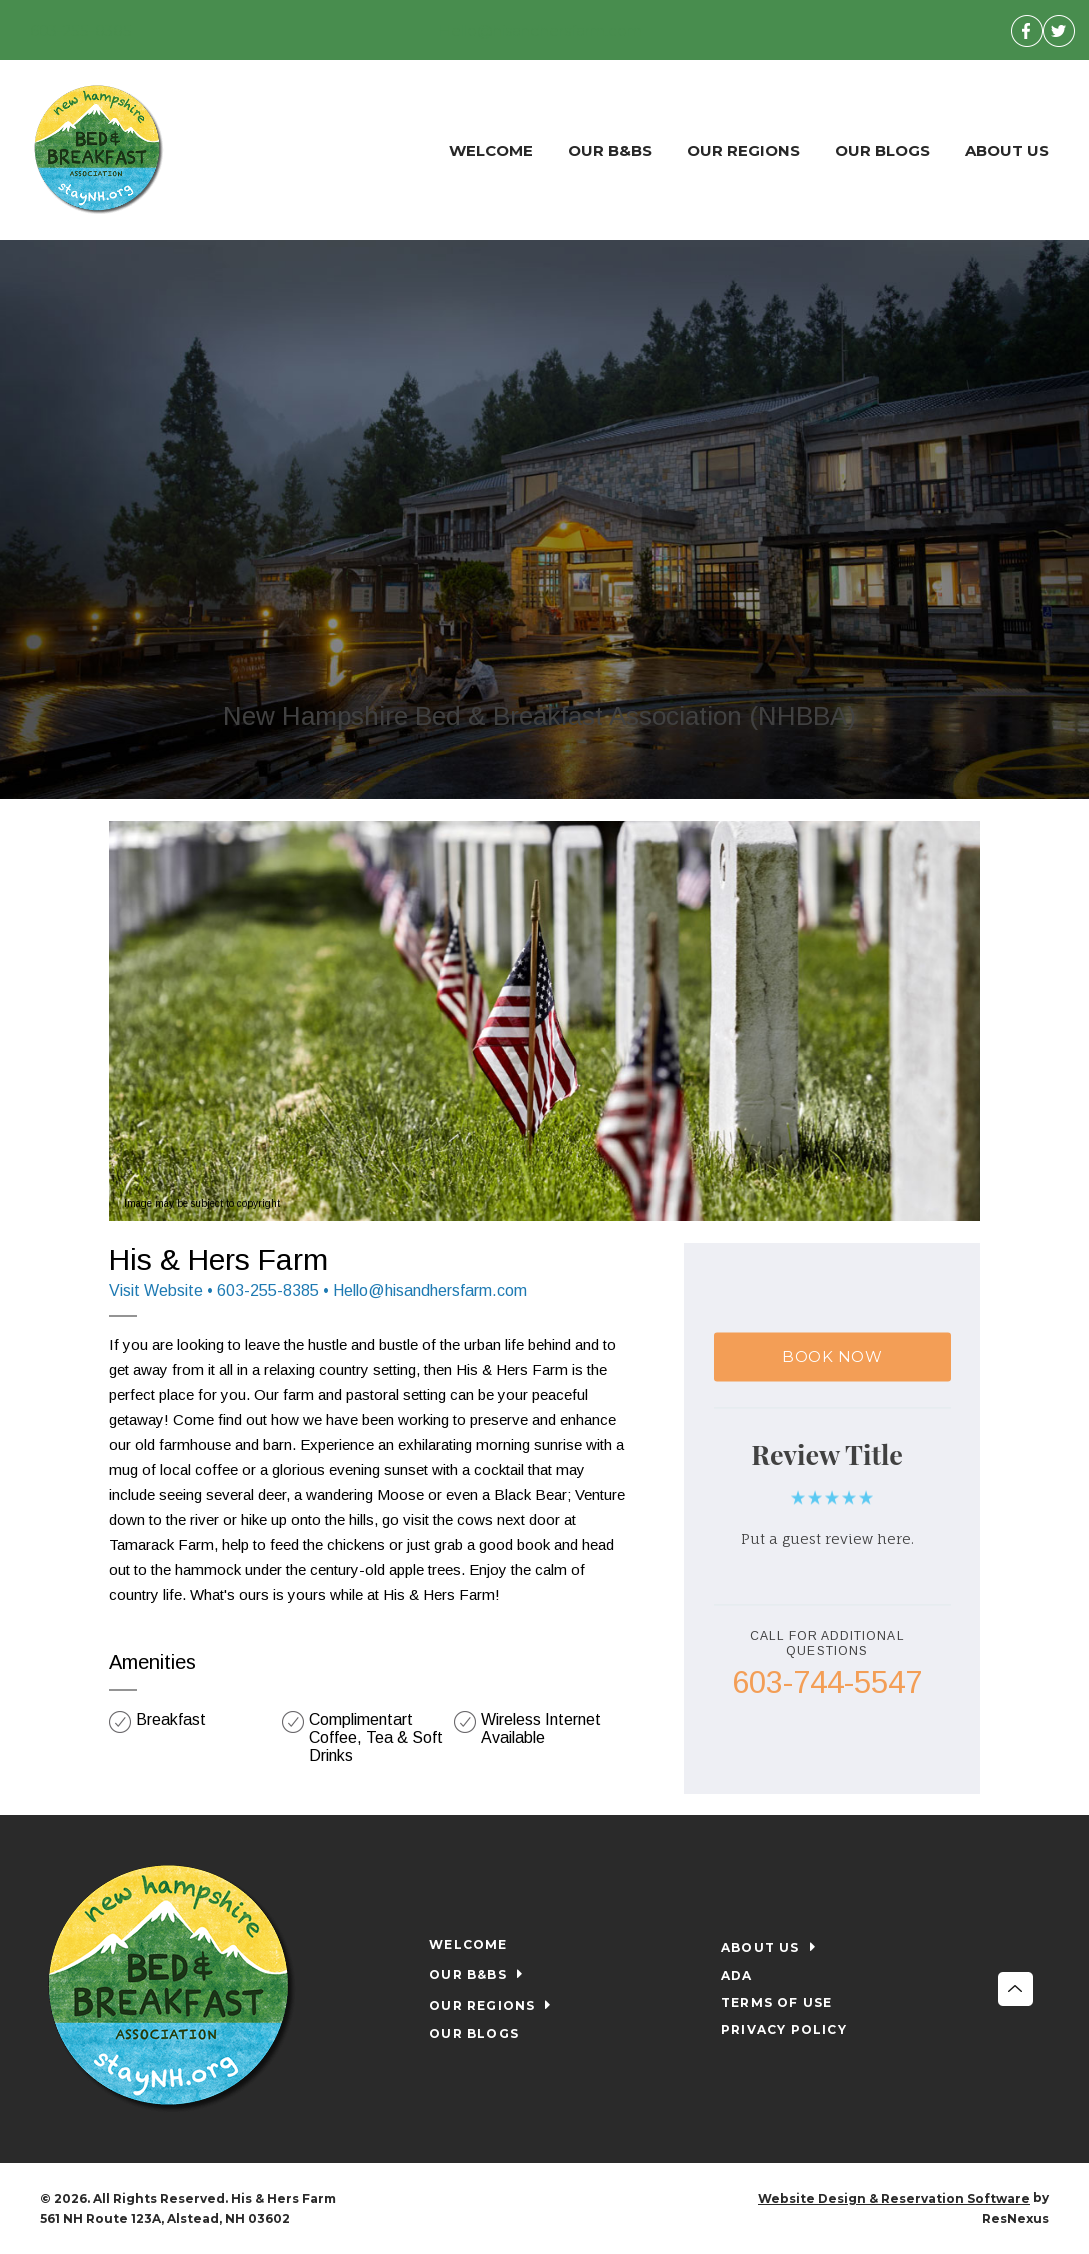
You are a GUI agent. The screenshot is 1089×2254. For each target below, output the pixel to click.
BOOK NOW (832, 1356)
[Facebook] (1027, 30)
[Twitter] (1059, 30)
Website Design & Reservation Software (894, 2198)
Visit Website (156, 1290)
